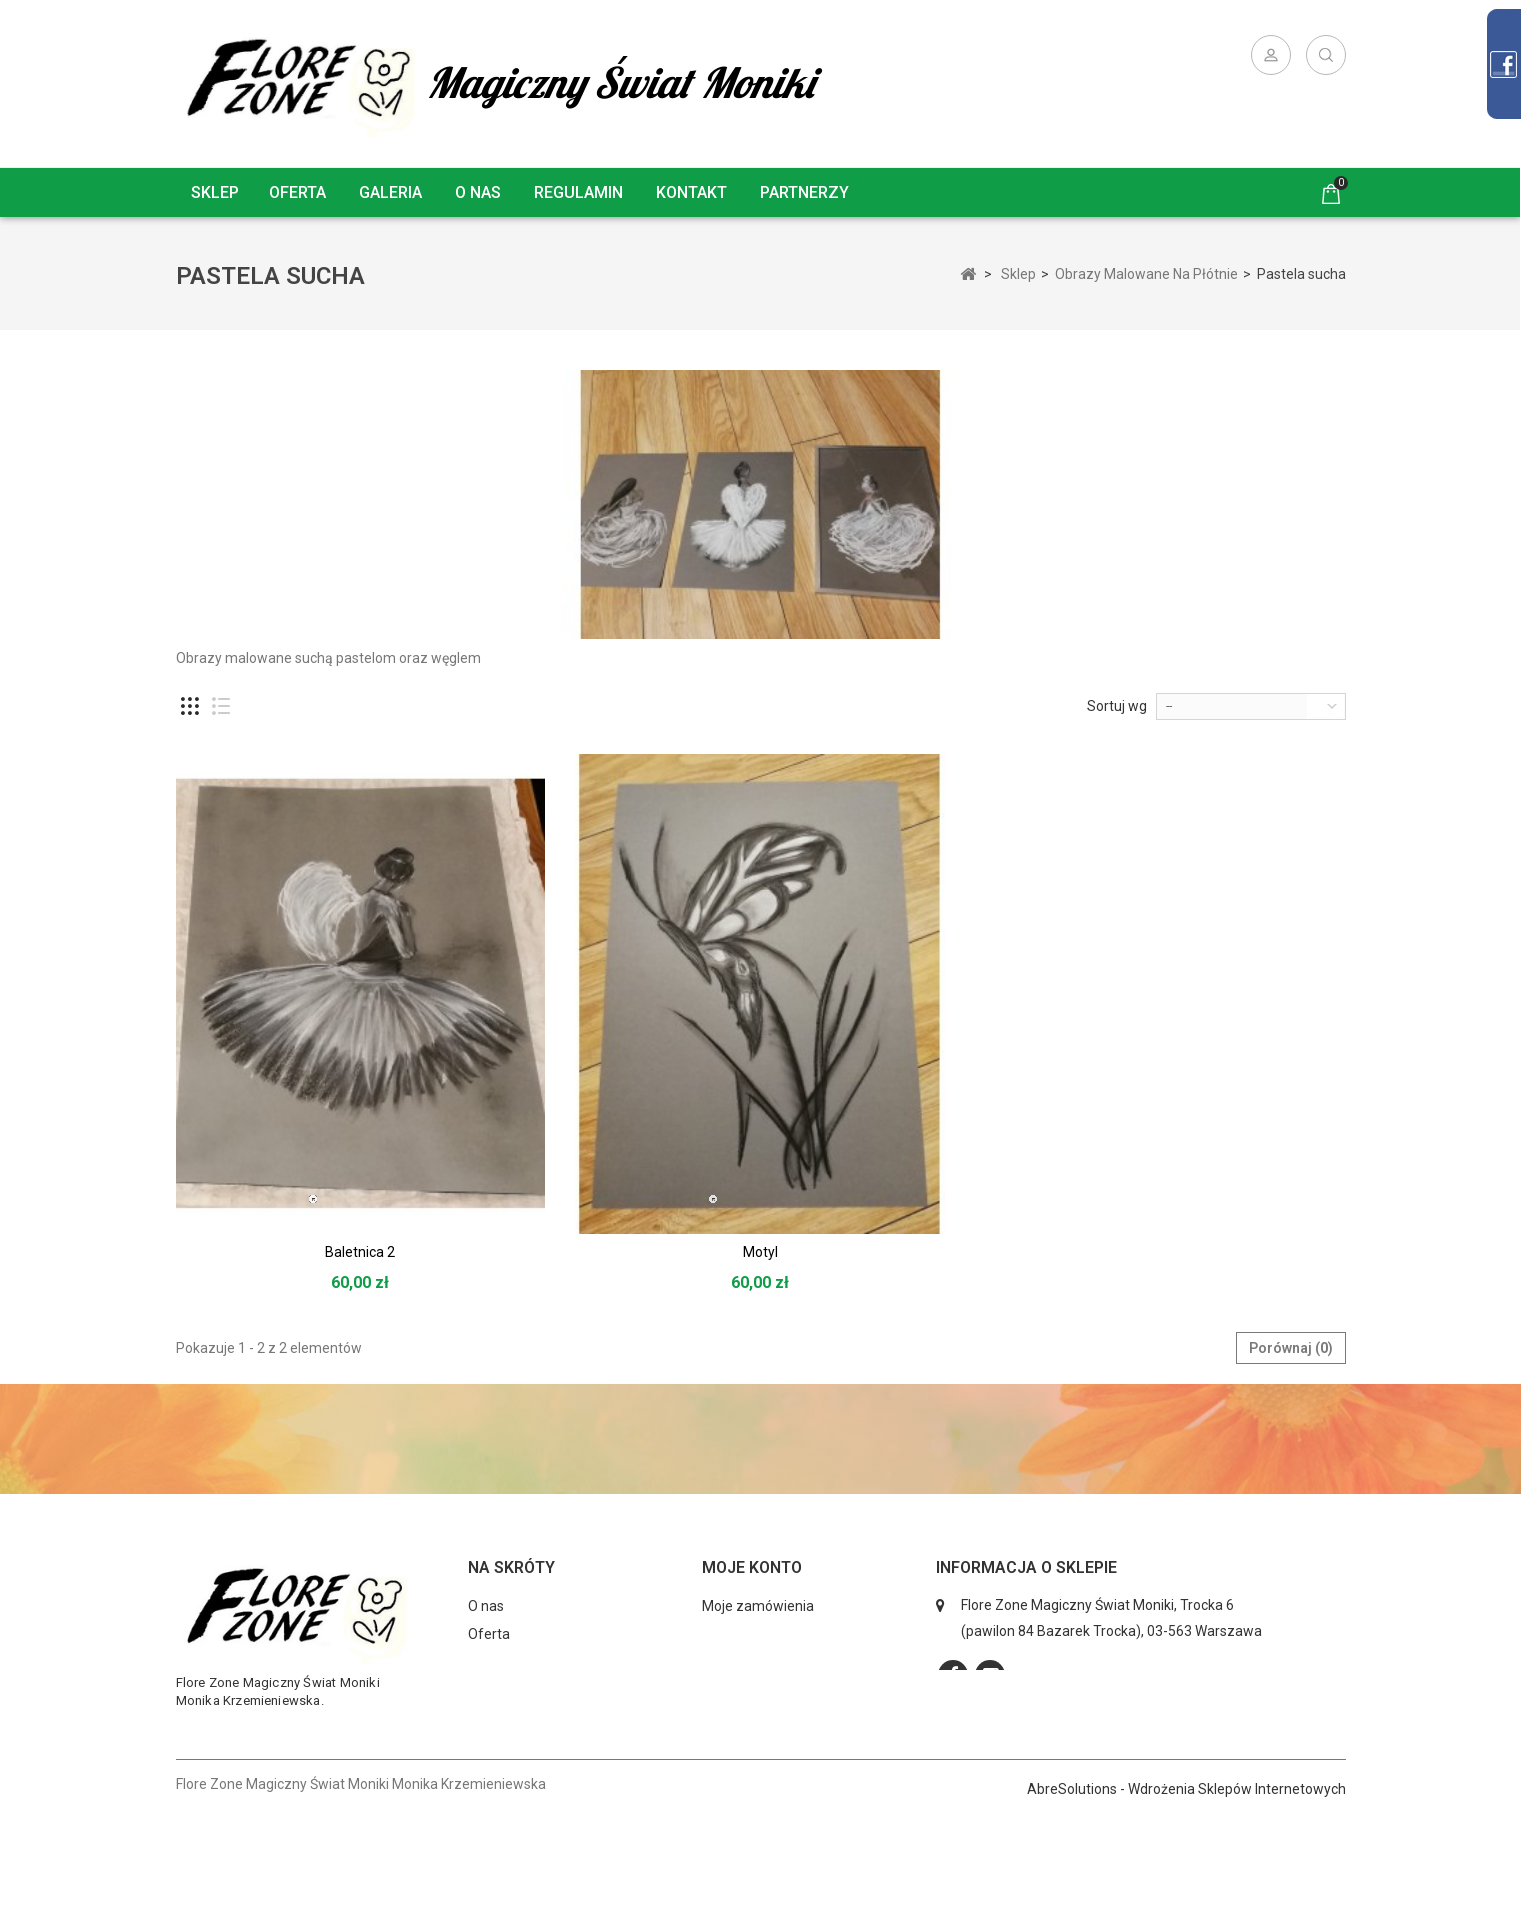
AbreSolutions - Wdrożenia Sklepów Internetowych (1186, 1890)
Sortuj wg (1117, 706)
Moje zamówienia (758, 1606)
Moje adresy (740, 1662)
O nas (478, 192)
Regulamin (578, 192)
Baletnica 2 (360, 1252)
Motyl (760, 1252)
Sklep (215, 192)
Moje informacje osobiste (782, 1690)
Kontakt (691, 192)
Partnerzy (804, 192)
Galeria (390, 192)
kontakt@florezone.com (1083, 1756)
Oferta (297, 192)
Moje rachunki (746, 1634)
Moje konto (752, 1567)
